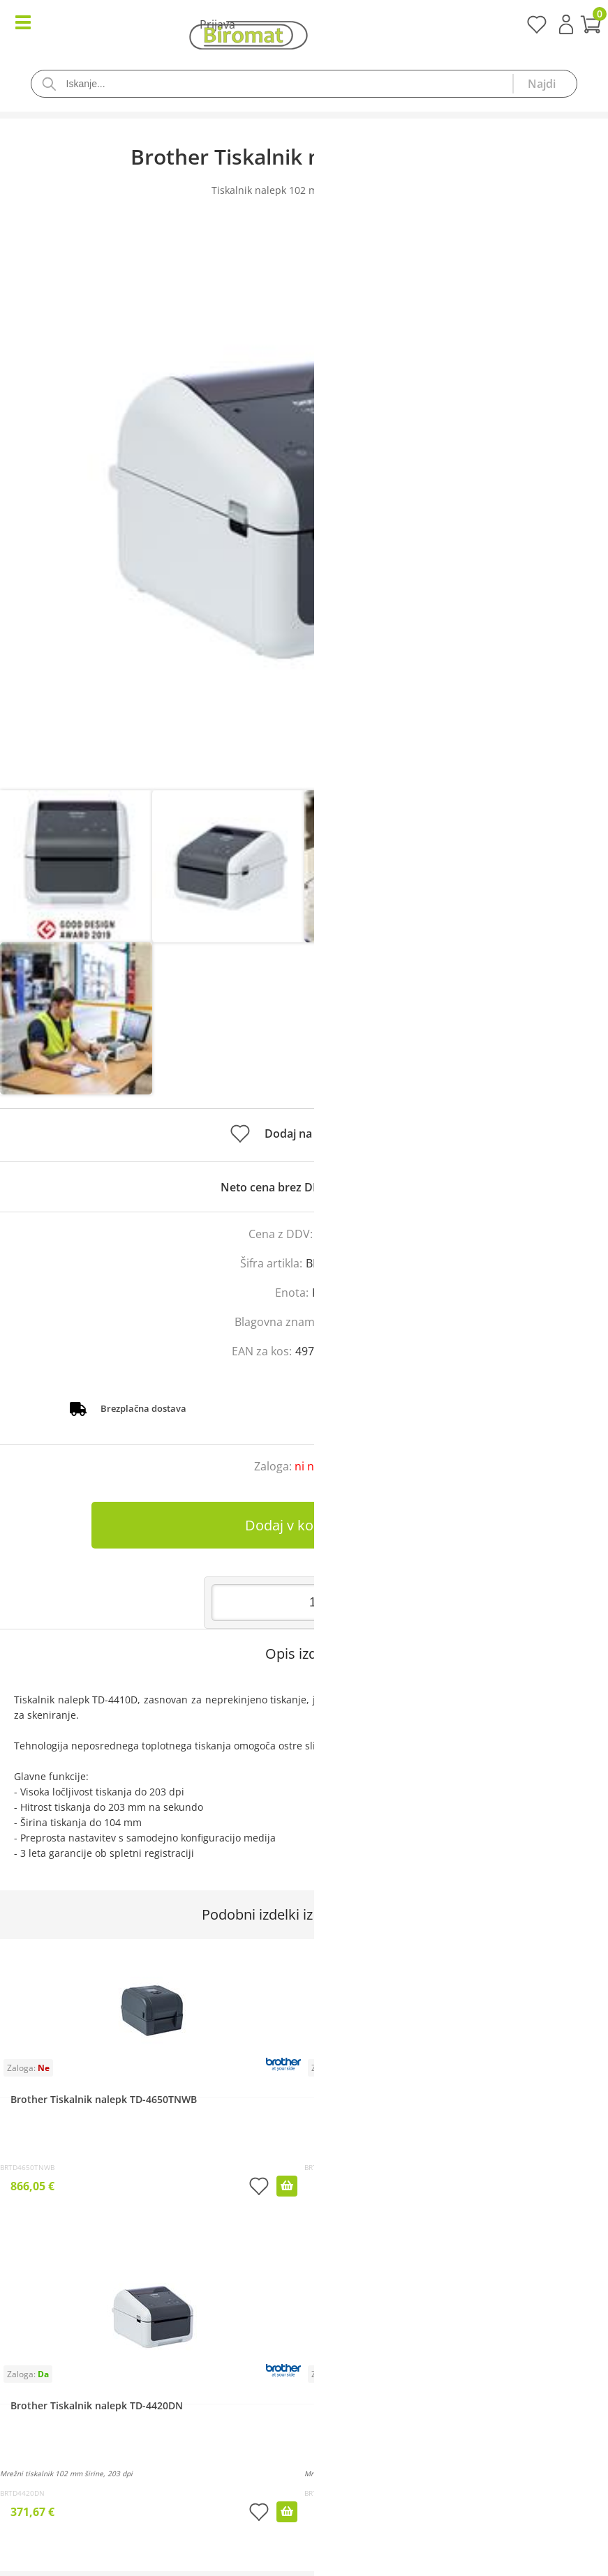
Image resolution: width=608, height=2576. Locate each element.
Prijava (566, 24)
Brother (353, 1322)
